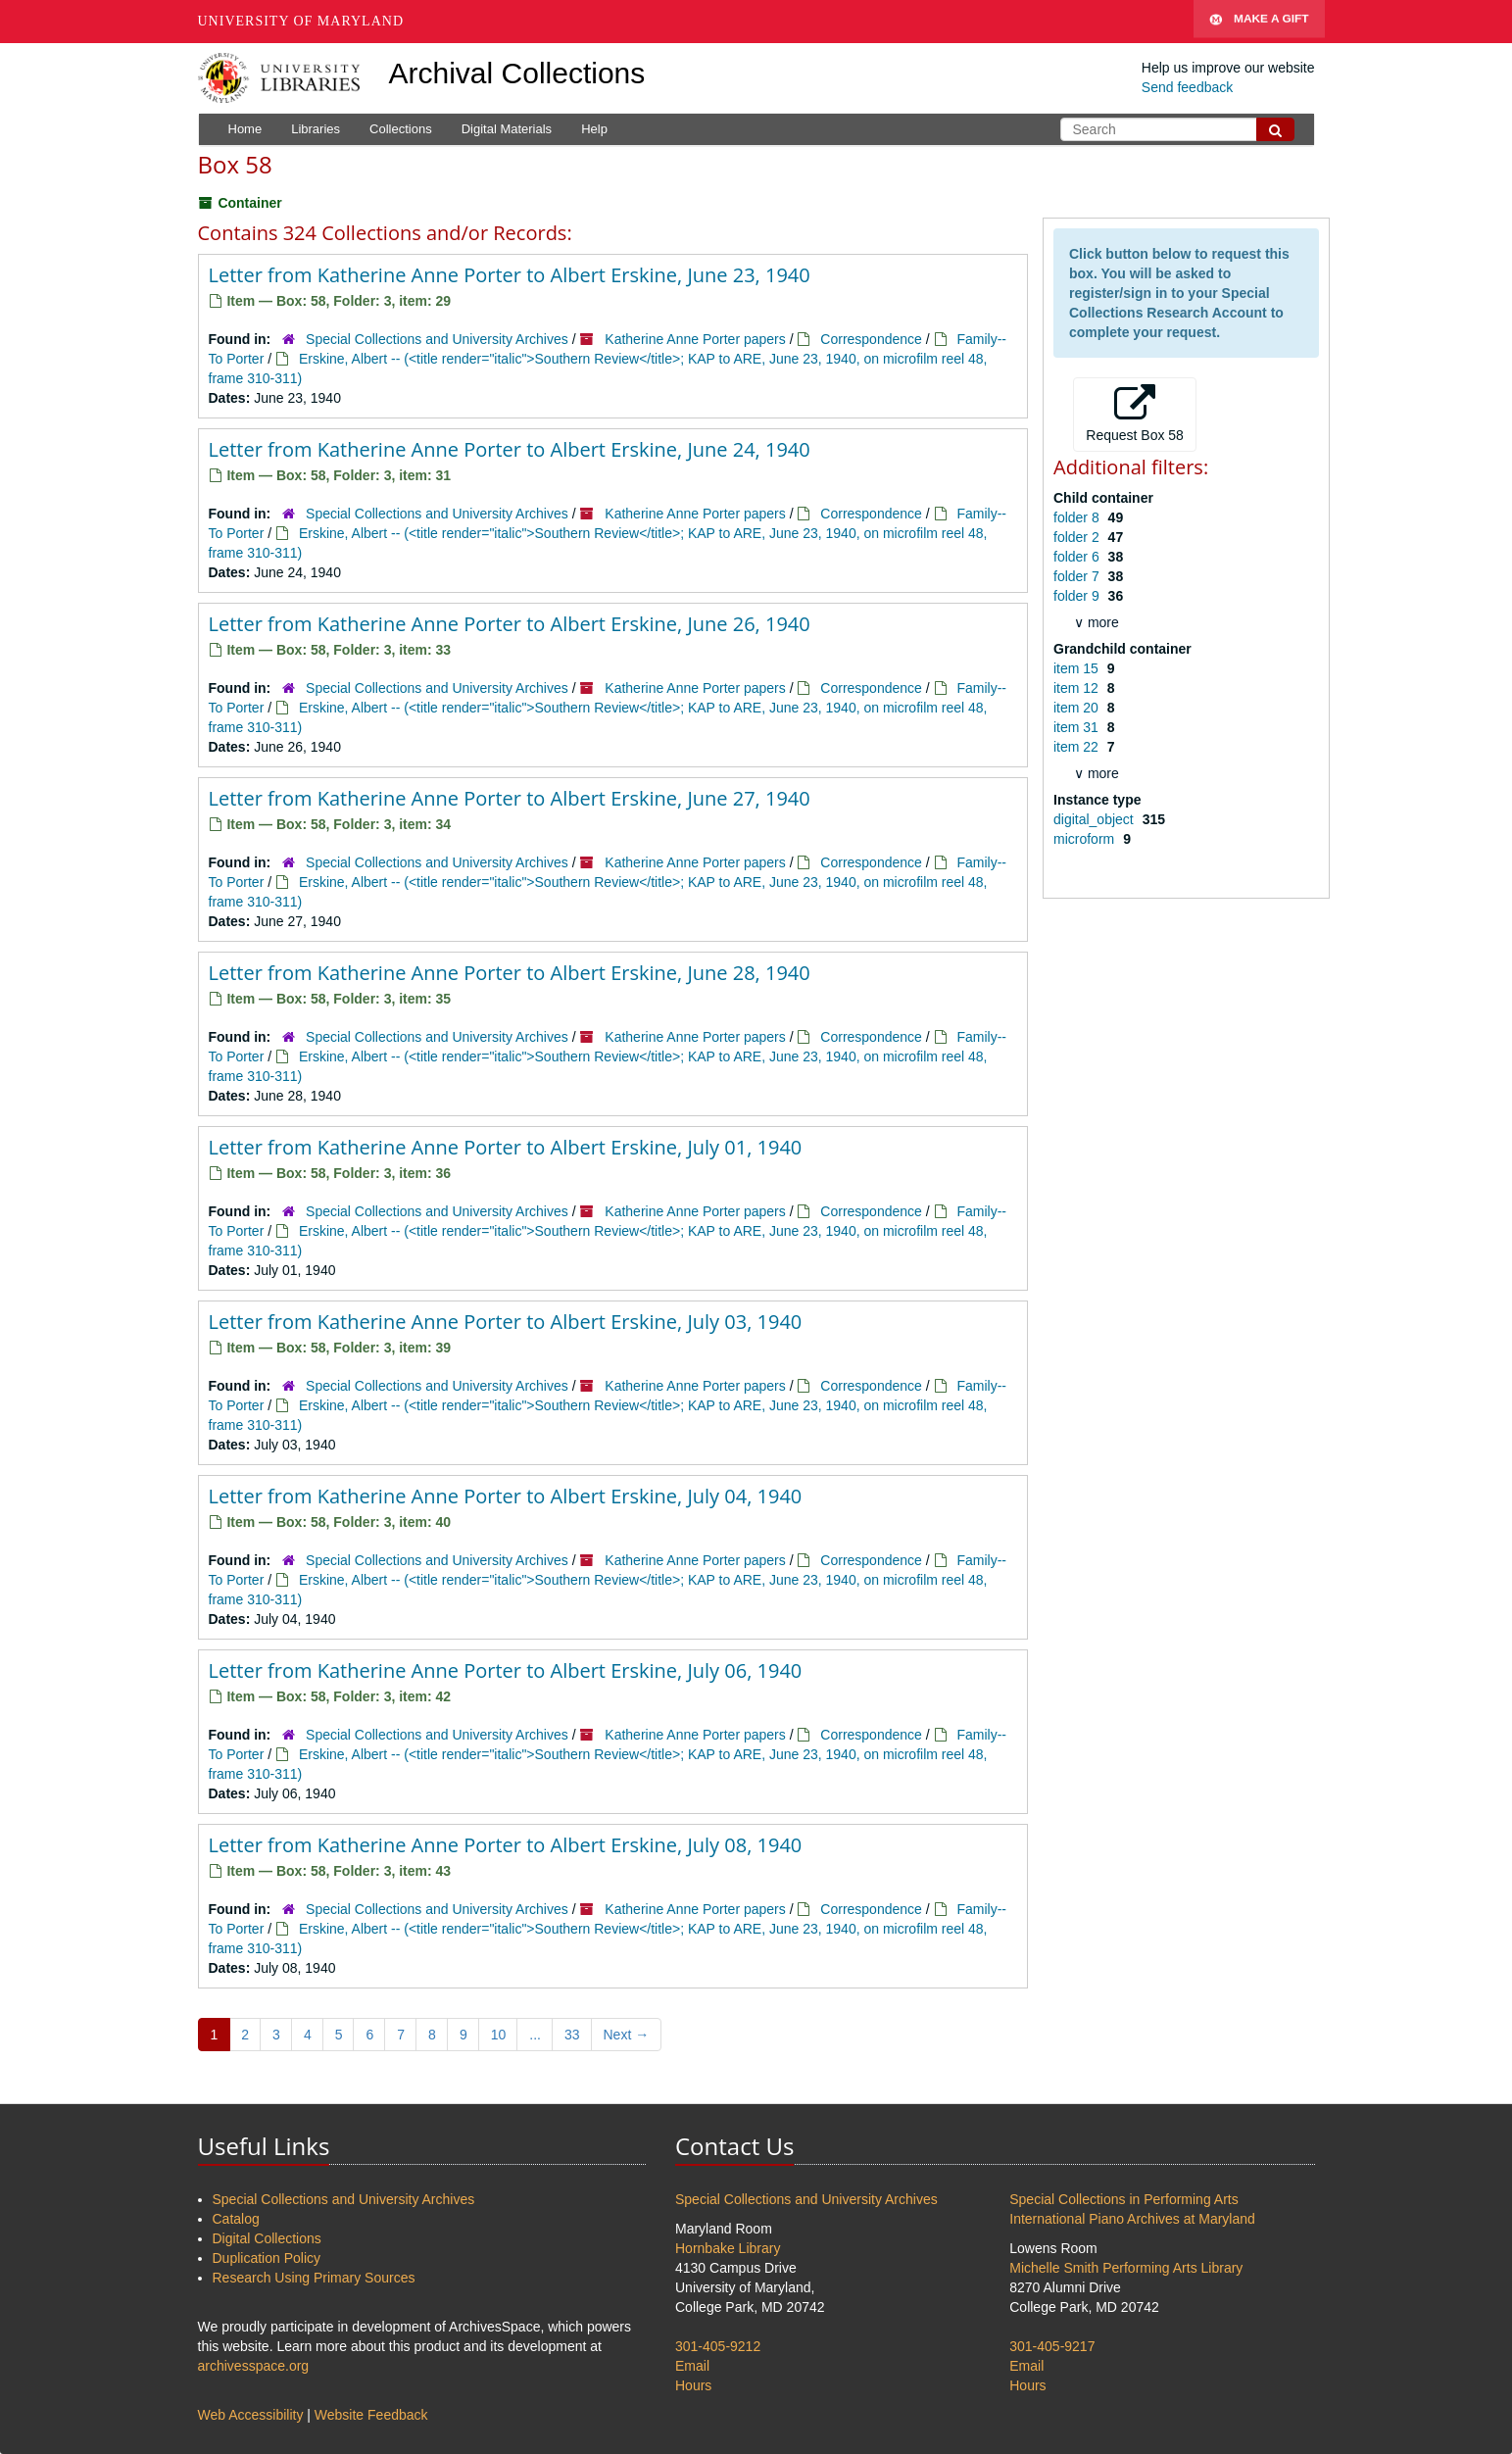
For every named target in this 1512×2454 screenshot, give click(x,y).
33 (572, 2034)
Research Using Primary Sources (314, 2277)
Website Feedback (371, 2415)
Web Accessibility (251, 2415)
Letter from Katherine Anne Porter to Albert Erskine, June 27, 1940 (509, 798)
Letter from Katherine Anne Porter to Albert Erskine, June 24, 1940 (509, 449)
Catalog (236, 2219)
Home (245, 129)
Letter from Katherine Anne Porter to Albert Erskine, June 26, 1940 (509, 624)
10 (499, 2034)
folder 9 (1078, 596)
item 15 (1077, 668)
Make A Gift (1259, 21)
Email (692, 2366)
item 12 (1077, 688)
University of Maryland (301, 21)
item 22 (1077, 747)
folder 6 (1078, 556)
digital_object (1095, 819)
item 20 (1077, 707)
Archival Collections (517, 73)
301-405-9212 (717, 2346)
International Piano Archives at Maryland (1132, 2219)
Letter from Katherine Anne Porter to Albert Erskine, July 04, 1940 (506, 1496)
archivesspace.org (254, 2366)
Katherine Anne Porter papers (695, 339)
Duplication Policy (267, 2258)
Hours (693, 2385)
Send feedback (1187, 87)
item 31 (1077, 727)
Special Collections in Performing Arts (1123, 2199)
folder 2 (1078, 537)
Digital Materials (507, 129)
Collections (400, 129)
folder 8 (1078, 517)
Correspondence (871, 339)
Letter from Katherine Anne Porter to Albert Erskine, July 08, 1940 (506, 1845)
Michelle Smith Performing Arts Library (1126, 2268)
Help (594, 129)
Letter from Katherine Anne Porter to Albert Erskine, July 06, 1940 (506, 1670)
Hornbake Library (727, 2248)
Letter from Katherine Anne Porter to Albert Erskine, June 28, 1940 (509, 972)
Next (627, 2034)
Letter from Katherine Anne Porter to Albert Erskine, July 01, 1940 (506, 1147)
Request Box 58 (1135, 413)
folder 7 (1078, 576)
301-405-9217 (1052, 2346)
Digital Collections (267, 2238)
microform (1085, 839)
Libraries (315, 129)
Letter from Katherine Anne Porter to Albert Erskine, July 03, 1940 (506, 1321)
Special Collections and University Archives (437, 339)
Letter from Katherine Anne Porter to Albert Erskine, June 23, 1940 (509, 275)
